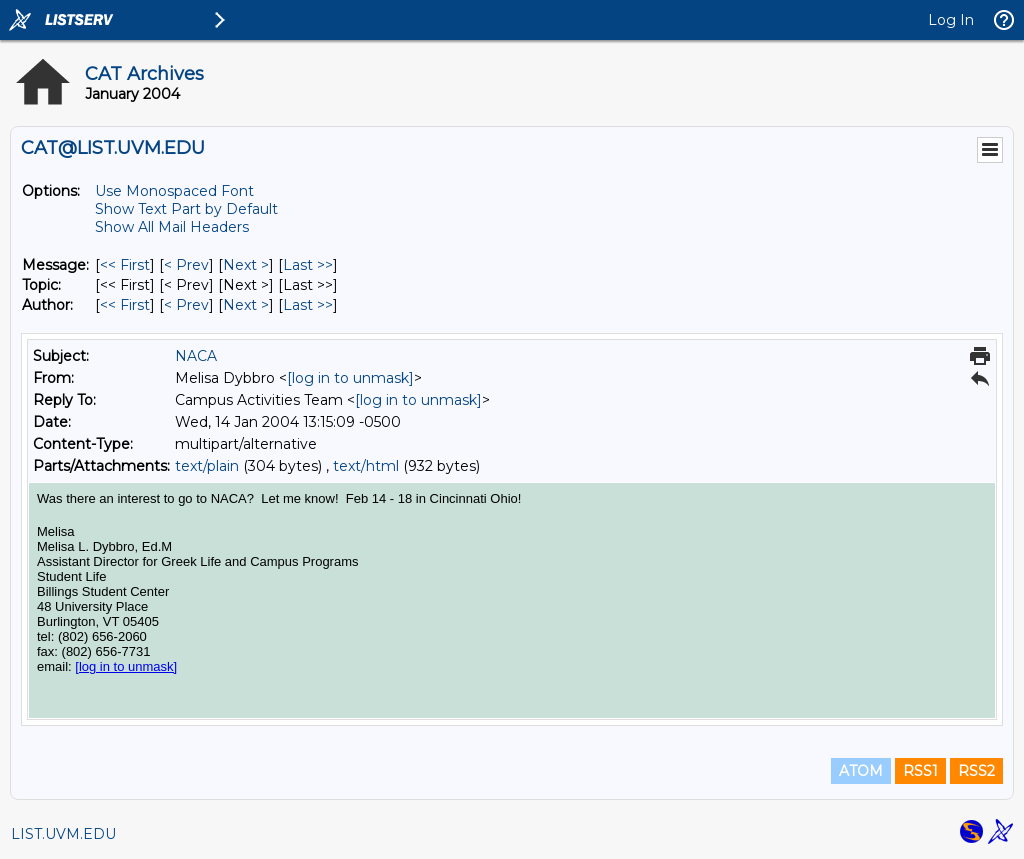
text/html (366, 466)
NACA (196, 356)
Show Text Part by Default (186, 209)
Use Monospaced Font (174, 191)
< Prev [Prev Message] (186, 265)
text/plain (207, 466)
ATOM (861, 771)
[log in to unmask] (350, 378)
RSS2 (976, 771)
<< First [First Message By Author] (125, 305)
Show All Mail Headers (172, 227)
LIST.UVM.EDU (63, 834)
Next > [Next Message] (246, 265)
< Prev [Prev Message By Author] (186, 305)
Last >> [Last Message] (308, 265)
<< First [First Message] (125, 265)
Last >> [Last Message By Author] (308, 305)
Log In (951, 20)
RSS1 (920, 771)
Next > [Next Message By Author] (246, 305)
